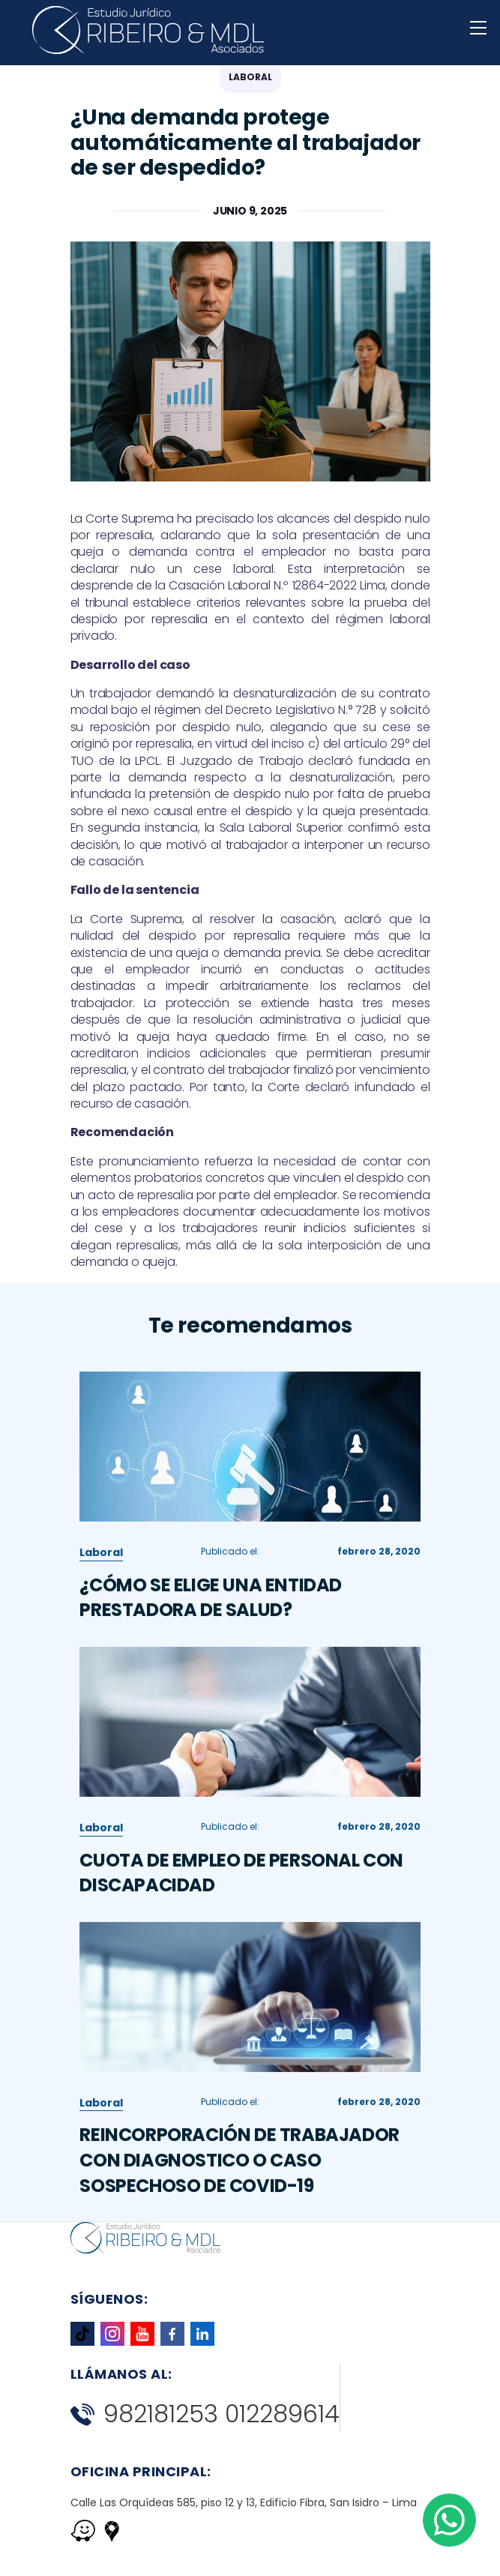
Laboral (101, 1561)
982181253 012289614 (205, 2414)
